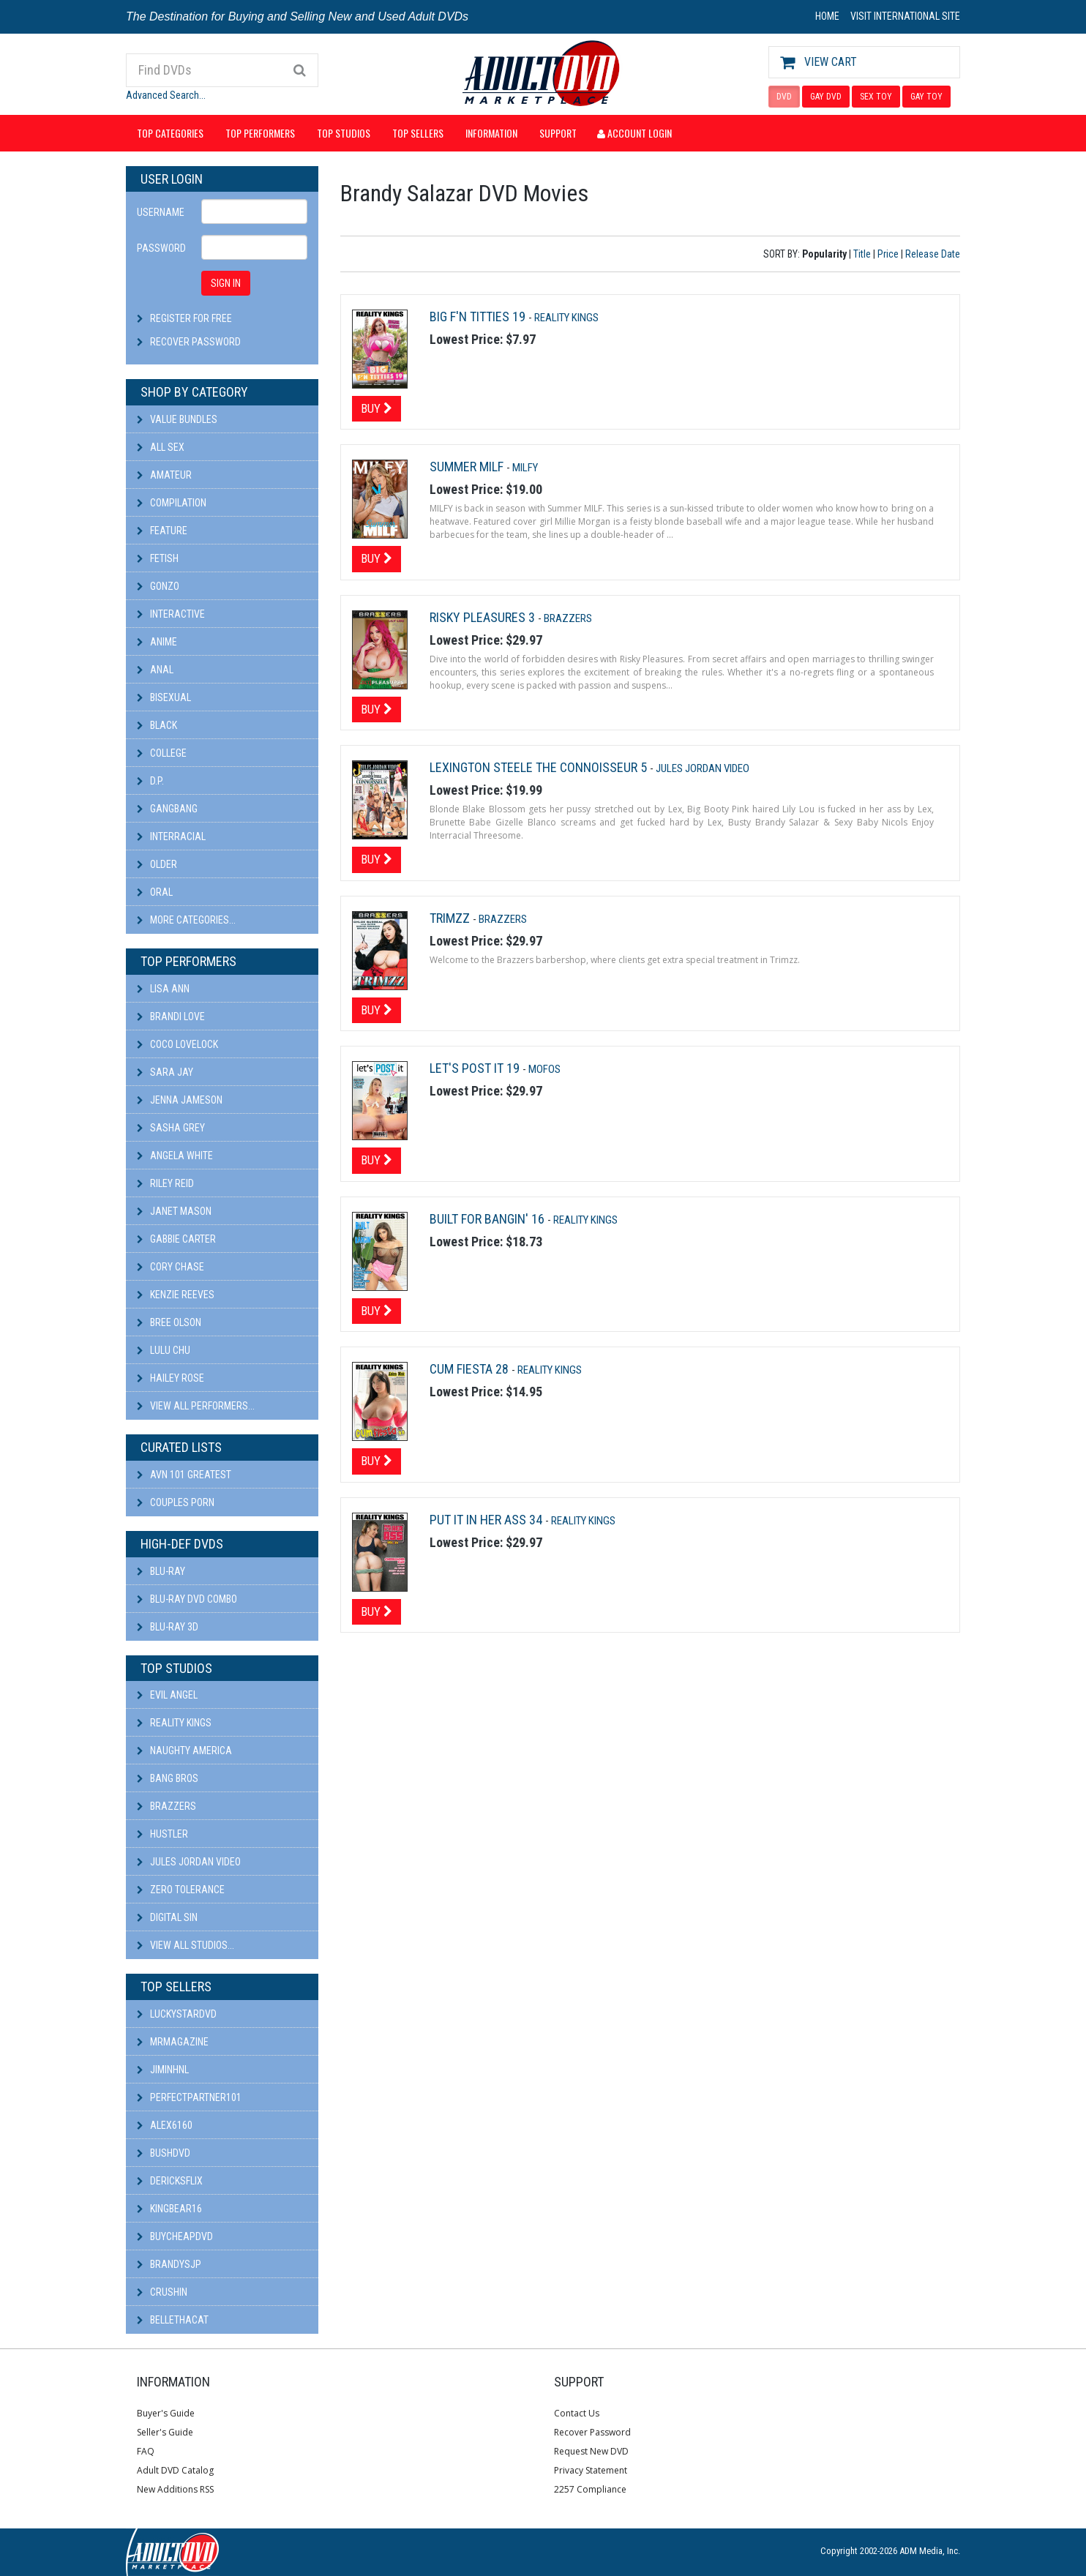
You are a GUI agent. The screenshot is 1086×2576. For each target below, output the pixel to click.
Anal (155, 669)
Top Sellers (417, 133)
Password (161, 248)
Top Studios (343, 133)
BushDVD (163, 2153)
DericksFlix (170, 2181)
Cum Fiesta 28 (471, 1369)
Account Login (634, 133)
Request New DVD (591, 2451)
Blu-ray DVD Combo (187, 1599)
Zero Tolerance (181, 1889)
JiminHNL (163, 2069)
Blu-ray (161, 1571)
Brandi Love (171, 1016)
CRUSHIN (162, 2292)
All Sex (160, 447)
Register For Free (191, 318)
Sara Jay (165, 1072)
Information (491, 133)
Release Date (932, 254)
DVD (784, 96)
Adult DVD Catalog (175, 2470)
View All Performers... (196, 1406)
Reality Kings (174, 1723)
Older (157, 864)
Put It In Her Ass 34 (487, 1519)
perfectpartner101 (189, 2097)
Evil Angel (167, 1695)
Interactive (171, 614)
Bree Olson (169, 1322)
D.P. (150, 781)
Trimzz (451, 918)
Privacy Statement (590, 2470)
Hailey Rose (170, 1378)
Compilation (171, 503)
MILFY (525, 467)
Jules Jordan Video (189, 1862)
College (162, 753)
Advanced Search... (166, 95)
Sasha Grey (171, 1128)
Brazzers (166, 1806)
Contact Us (576, 2413)
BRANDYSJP (169, 2264)
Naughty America (184, 1750)
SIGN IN (226, 283)
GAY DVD (826, 96)
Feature (162, 530)
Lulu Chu (163, 1350)
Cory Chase (170, 1267)
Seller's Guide (165, 2432)
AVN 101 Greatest (184, 1474)
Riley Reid (165, 1183)
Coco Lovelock (177, 1044)
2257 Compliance (590, 2489)
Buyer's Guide (166, 2413)
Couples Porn (175, 1502)
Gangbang (167, 809)
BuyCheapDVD (175, 2236)
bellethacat (173, 2320)
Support (558, 133)
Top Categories (170, 133)
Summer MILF (468, 466)
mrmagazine (173, 2042)
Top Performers (260, 133)
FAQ (145, 2451)
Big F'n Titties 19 (479, 316)
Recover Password (195, 342)
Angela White (175, 1155)
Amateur (164, 475)
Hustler (162, 1834)
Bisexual (164, 697)
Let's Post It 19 (476, 1068)
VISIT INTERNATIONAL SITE (905, 16)
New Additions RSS (175, 2489)
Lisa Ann (163, 989)
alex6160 (164, 2125)
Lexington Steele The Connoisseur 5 (540, 767)
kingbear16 (169, 2208)
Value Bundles (177, 419)
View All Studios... (185, 1945)
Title (862, 254)
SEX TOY (876, 96)
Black (157, 725)
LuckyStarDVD (177, 2014)
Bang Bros (167, 1778)
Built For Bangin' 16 (488, 1219)
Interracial (171, 836)
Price (888, 254)
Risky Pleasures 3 (484, 617)
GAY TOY (926, 96)
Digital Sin (167, 1917)
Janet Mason (174, 1211)
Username (160, 212)
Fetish (158, 558)
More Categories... (186, 920)
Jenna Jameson (179, 1100)
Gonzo (158, 586)
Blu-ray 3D (167, 1627)
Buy (376, 408)
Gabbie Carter (176, 1239)
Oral (155, 892)
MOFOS (544, 1069)
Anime (157, 642)
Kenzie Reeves (175, 1294)
